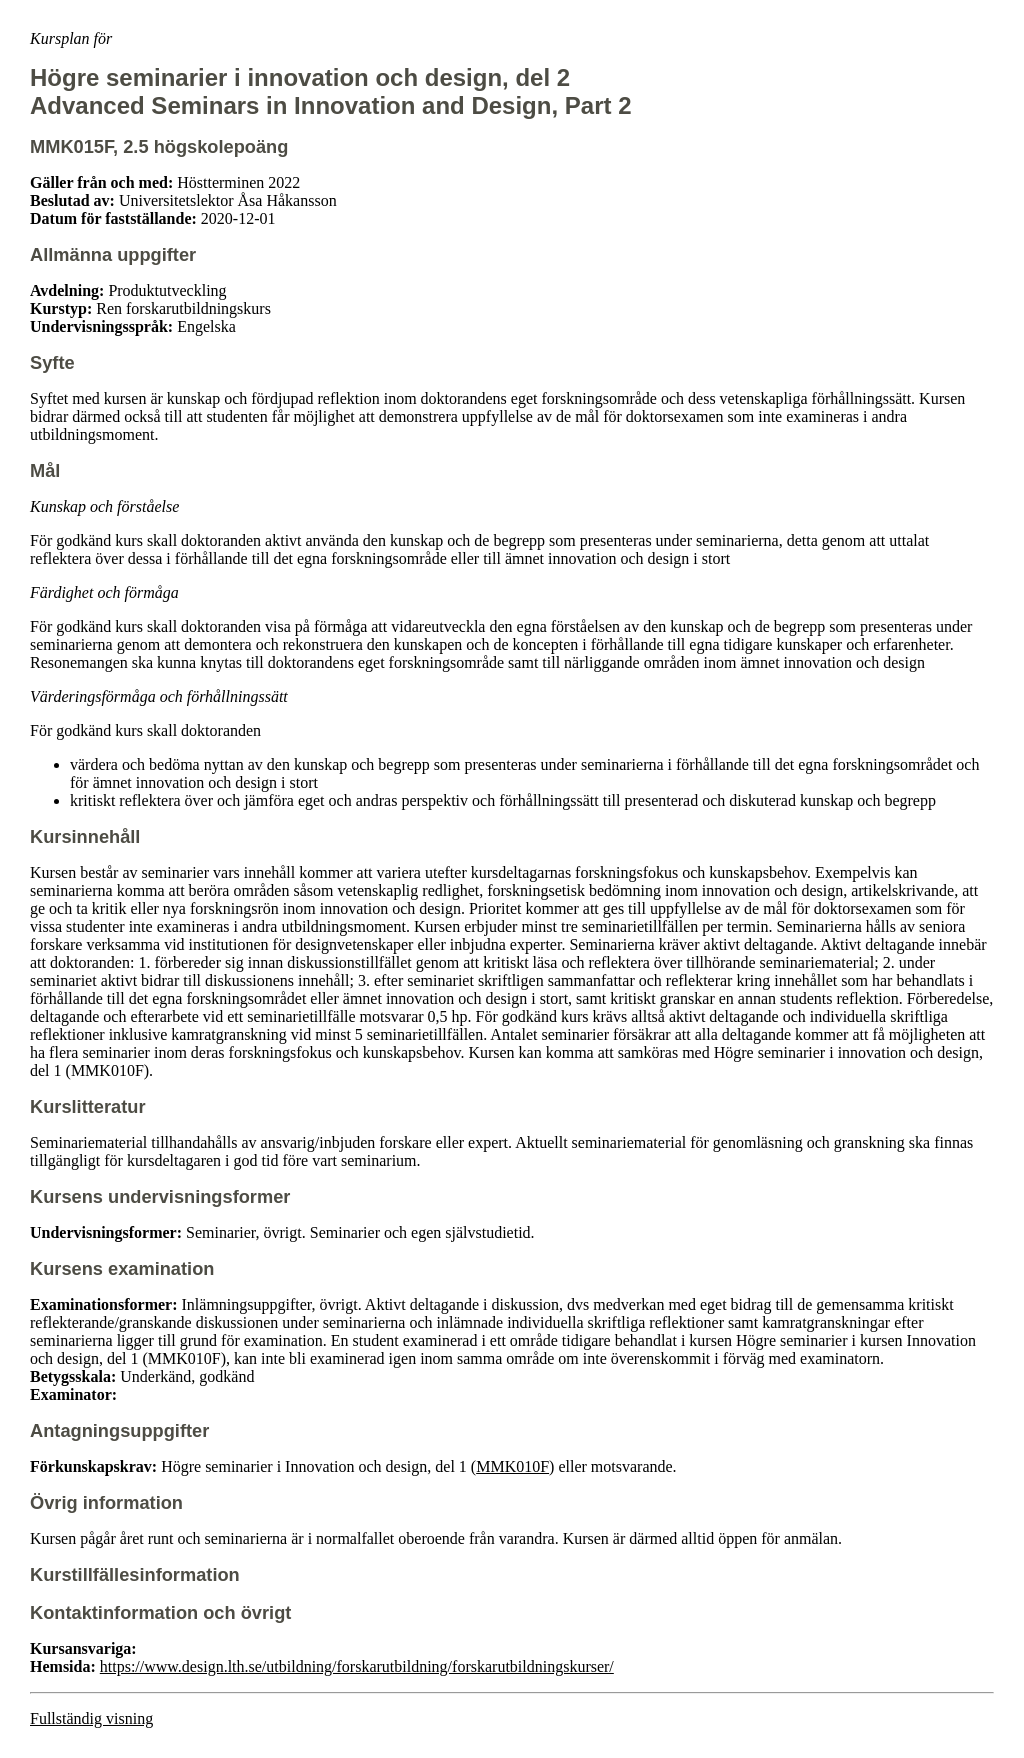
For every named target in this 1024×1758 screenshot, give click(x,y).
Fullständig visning (91, 1718)
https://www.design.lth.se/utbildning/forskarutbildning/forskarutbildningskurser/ (357, 1666)
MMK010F (512, 1466)
